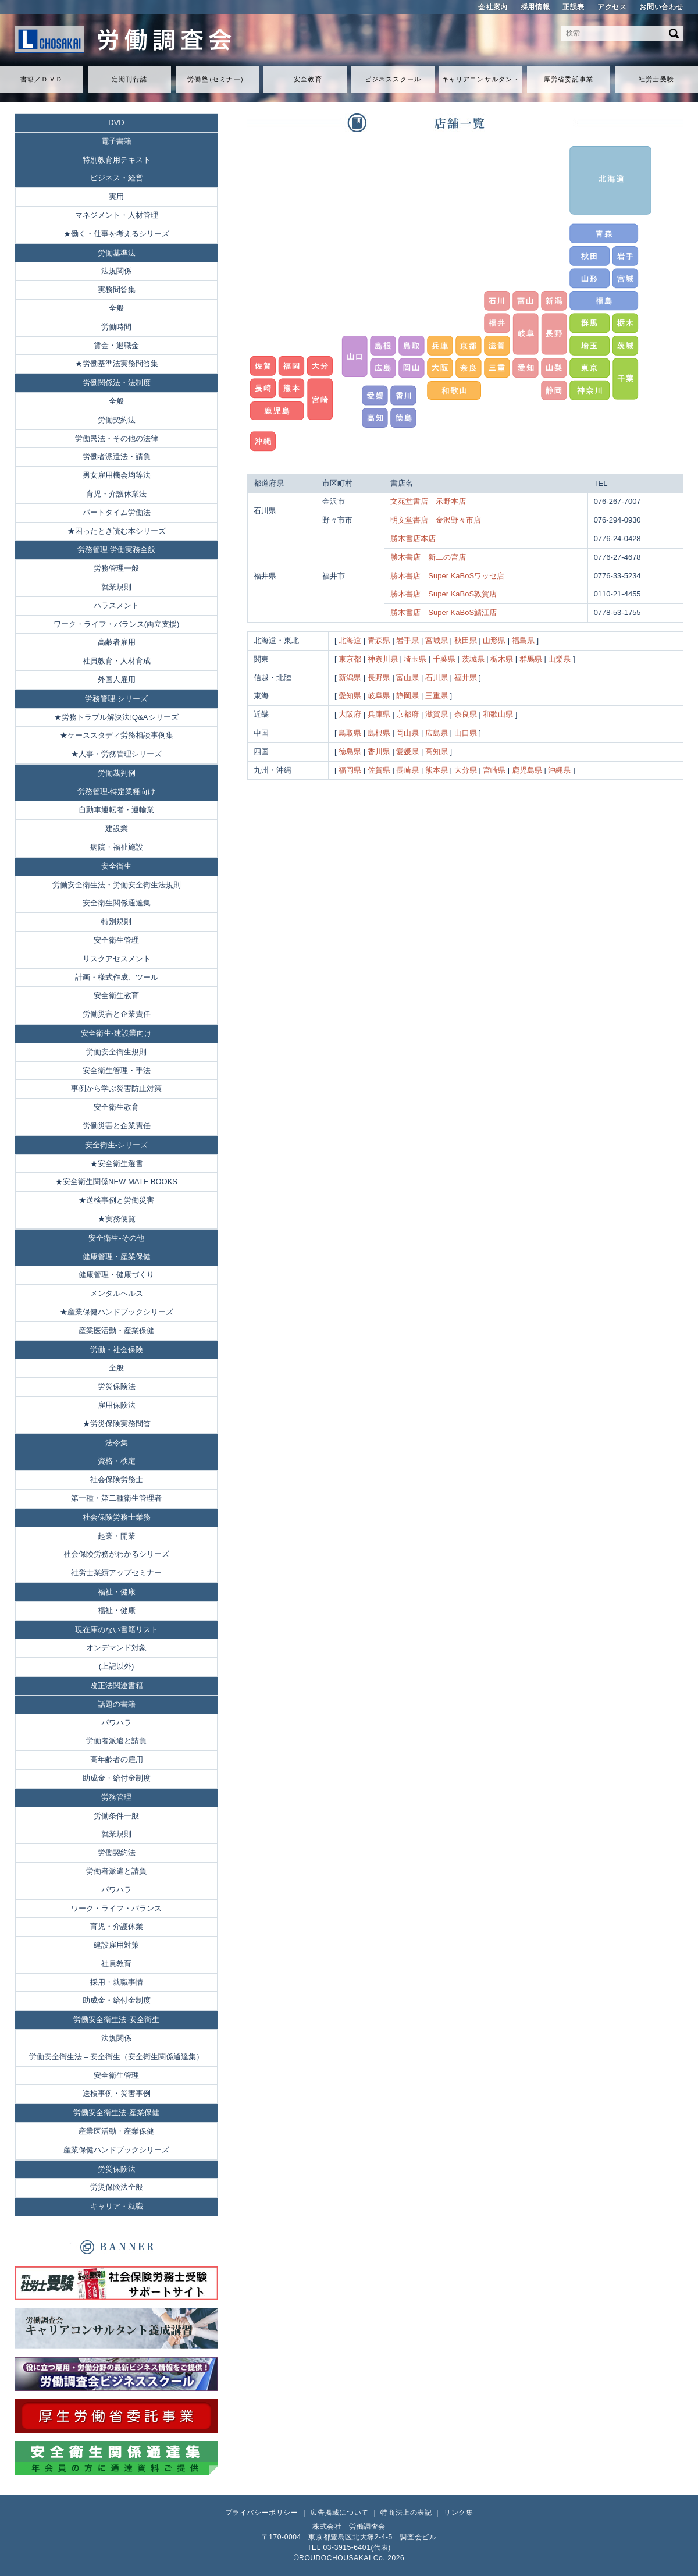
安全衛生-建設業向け (116, 1033)
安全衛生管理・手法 (117, 1070)
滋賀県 (436, 714)
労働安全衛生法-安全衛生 (116, 2019)
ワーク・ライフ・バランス (116, 1908)
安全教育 (308, 79)
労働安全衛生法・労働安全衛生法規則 (116, 884)
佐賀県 (379, 770)
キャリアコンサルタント (480, 79)
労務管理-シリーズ (116, 698)
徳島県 (350, 751)
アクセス (611, 7)
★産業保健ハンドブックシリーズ (116, 1311)
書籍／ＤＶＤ (41, 79)
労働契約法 (117, 419)
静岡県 (407, 695)
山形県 (494, 640)
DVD (116, 122)
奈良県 (465, 714)
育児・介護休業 (116, 1926)
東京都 (350, 659)
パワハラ (116, 1722)
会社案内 (492, 7)
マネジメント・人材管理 (116, 215)
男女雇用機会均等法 (117, 475)
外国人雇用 (117, 679)
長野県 (379, 677)
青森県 (379, 640)
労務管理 (116, 1797)
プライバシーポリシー (261, 2513)
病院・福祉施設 (116, 847)
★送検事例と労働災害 (116, 1200)
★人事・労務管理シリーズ (116, 753)
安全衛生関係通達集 (117, 902)
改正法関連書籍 (116, 1685)
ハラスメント (116, 605)
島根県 (379, 733)
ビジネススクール (393, 79)
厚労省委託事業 (568, 79)
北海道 (350, 640)
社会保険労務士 (116, 1479)
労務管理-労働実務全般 (116, 549)
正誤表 (573, 7)
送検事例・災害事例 (117, 2093)
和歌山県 (498, 714)
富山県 (407, 677)
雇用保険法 (117, 1405)
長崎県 (407, 770)
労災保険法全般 (116, 2187)
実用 (116, 196)
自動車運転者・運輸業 (116, 809)
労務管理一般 (116, 568)
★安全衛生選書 (116, 1163)
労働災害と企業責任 (117, 1014)
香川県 (379, 751)
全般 (116, 308)
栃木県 (501, 659)
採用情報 (535, 7)
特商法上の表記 (406, 2513)
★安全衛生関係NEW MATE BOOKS (116, 1181)
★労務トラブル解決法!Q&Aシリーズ (116, 717)
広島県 (436, 733)
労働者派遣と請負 (116, 1740)
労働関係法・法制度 (117, 382)
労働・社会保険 (116, 1349)
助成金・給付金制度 (117, 1778)
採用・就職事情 (116, 1982)
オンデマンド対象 (116, 1647)
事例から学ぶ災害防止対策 (116, 1088)
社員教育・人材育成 (117, 660)
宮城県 (436, 640)
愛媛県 (407, 751)
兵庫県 (379, 714)
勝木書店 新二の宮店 (428, 557)
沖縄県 (559, 770)
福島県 (523, 640)
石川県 (436, 677)
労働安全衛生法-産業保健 (116, 2112)
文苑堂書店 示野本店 (428, 501)
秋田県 (465, 640)
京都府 (407, 714)
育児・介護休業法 (116, 493)
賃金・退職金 (116, 345)
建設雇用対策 (116, 1945)
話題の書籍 (117, 1704)
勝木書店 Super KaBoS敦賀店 (443, 593)
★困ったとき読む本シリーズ (116, 531)
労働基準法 (117, 252)
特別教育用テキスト (117, 159)
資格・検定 (117, 1460)
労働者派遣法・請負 (117, 456)
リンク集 (458, 2513)
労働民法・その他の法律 (116, 438)
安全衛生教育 (116, 995)
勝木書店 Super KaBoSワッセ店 (447, 575)
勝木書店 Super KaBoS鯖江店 (443, 612)
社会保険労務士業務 (117, 1517)
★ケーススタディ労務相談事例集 (116, 735)
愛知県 (350, 695)
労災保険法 (117, 1386)
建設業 (116, 828)
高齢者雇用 (117, 642)
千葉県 (444, 659)
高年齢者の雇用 (116, 1759)
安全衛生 (116, 866)
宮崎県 (494, 770)
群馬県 (530, 659)
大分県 (465, 770)
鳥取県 (350, 733)
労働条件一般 (116, 1815)
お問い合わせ (661, 7)
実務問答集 (117, 289)
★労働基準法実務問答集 (116, 363)
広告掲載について (339, 2513)
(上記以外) (116, 1666)
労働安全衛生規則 (116, 1051)
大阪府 (350, 714)
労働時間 (116, 326)
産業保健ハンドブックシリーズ (116, 2149)
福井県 (465, 677)
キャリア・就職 (116, 2206)
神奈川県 (383, 659)
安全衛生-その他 (116, 1238)
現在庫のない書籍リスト (116, 1629)
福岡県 (350, 770)
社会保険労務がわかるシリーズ (116, 1554)
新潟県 (350, 677)
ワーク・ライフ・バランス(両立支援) (117, 624)
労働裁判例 (117, 773)
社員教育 (116, 1963)
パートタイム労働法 (117, 512)
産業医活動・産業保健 (116, 1330)
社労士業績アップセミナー (116, 1572)
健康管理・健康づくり (116, 1274)
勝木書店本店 (413, 538)
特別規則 (116, 921)
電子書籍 (116, 141)
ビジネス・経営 (116, 177)
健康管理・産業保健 (117, 1256)
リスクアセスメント (117, 958)
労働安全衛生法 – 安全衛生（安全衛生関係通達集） (116, 2056)
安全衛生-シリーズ (116, 1144)
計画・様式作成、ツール (116, 977)
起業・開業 (117, 1536)
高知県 (436, 751)
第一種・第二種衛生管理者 (116, 1498)
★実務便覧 (117, 1218)
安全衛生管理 (116, 940)
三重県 (436, 695)
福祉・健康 (117, 1591)
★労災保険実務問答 (117, 1423)
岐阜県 (379, 695)
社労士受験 (656, 79)
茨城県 (473, 659)
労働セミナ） (217, 79)
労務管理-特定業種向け (116, 791)
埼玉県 (415, 659)
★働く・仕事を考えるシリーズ (116, 233)
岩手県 (407, 640)
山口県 (465, 733)
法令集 (116, 1442)
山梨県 (559, 659)
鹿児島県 (527, 770)
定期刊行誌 (129, 79)
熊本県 (436, 770)
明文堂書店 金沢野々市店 (435, 520)
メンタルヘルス (116, 1293)
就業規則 (116, 586)
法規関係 (116, 271)
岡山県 (407, 733)
